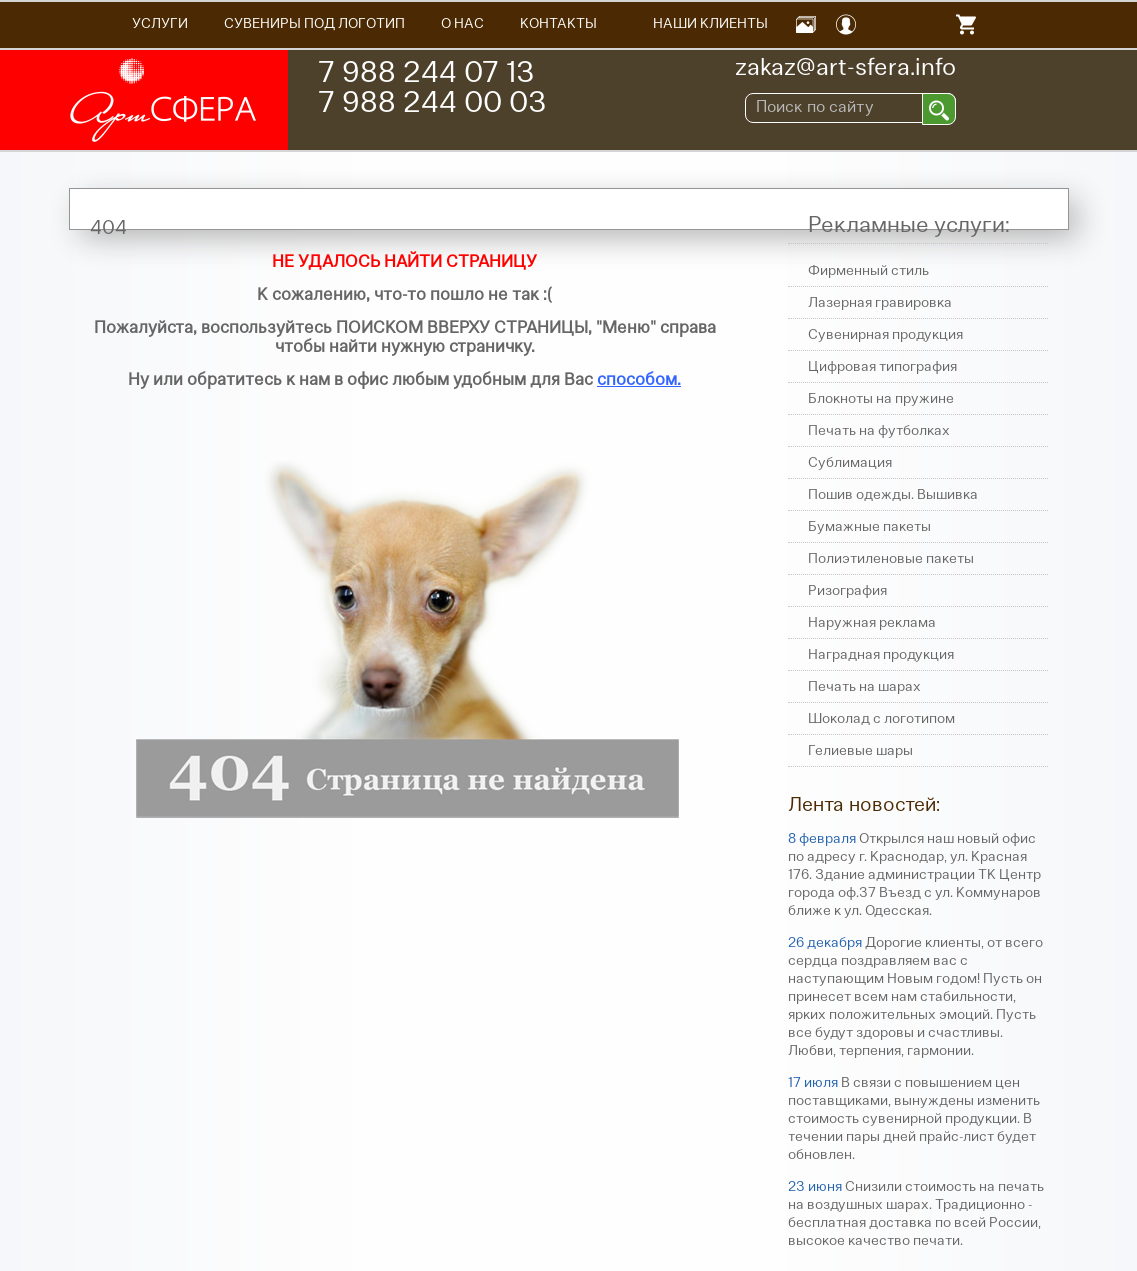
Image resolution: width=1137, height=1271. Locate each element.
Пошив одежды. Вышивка (893, 495)
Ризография (847, 591)
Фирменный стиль (868, 271)
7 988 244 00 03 (432, 104)
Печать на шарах (864, 687)
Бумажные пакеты (869, 527)
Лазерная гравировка (880, 303)
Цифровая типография (882, 367)
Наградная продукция (881, 655)
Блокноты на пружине (881, 399)
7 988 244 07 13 (426, 74)
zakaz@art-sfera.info (845, 69)
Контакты (558, 24)
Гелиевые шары (860, 751)
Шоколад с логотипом (881, 719)
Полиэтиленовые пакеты (891, 559)
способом (637, 380)
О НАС (462, 24)
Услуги (160, 24)
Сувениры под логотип (314, 24)
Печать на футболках (879, 431)
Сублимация (850, 463)
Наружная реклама (872, 623)
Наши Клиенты (710, 24)
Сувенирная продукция (885, 335)
